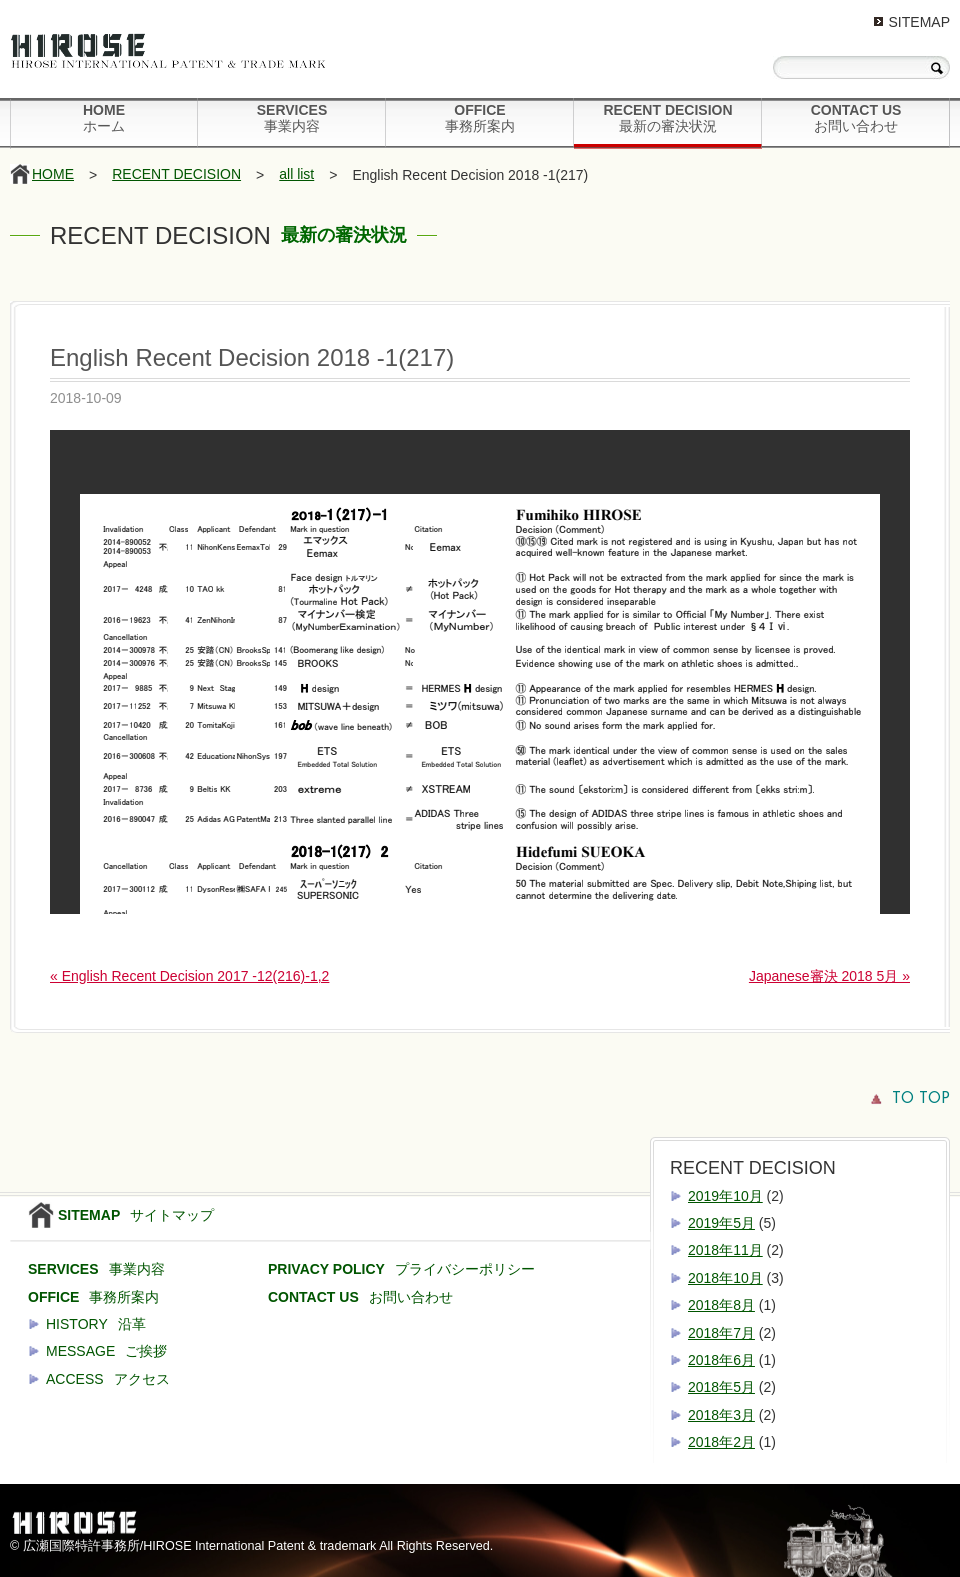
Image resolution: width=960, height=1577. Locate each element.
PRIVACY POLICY (401, 1269)
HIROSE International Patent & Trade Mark (175, 55)
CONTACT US (856, 118)
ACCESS (108, 1379)
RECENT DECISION (668, 118)
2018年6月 (721, 1360)
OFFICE (480, 118)
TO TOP (921, 1099)
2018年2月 (721, 1442)
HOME (104, 118)
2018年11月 (725, 1250)
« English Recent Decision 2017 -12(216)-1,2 (189, 976)
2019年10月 (725, 1196)
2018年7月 (721, 1333)
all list (296, 174)
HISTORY (96, 1324)
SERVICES (292, 118)
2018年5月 (721, 1387)
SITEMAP (919, 22)
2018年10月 (725, 1278)
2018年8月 (721, 1305)
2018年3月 (721, 1415)
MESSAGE (106, 1351)
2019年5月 (721, 1223)
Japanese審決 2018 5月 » (829, 976)
